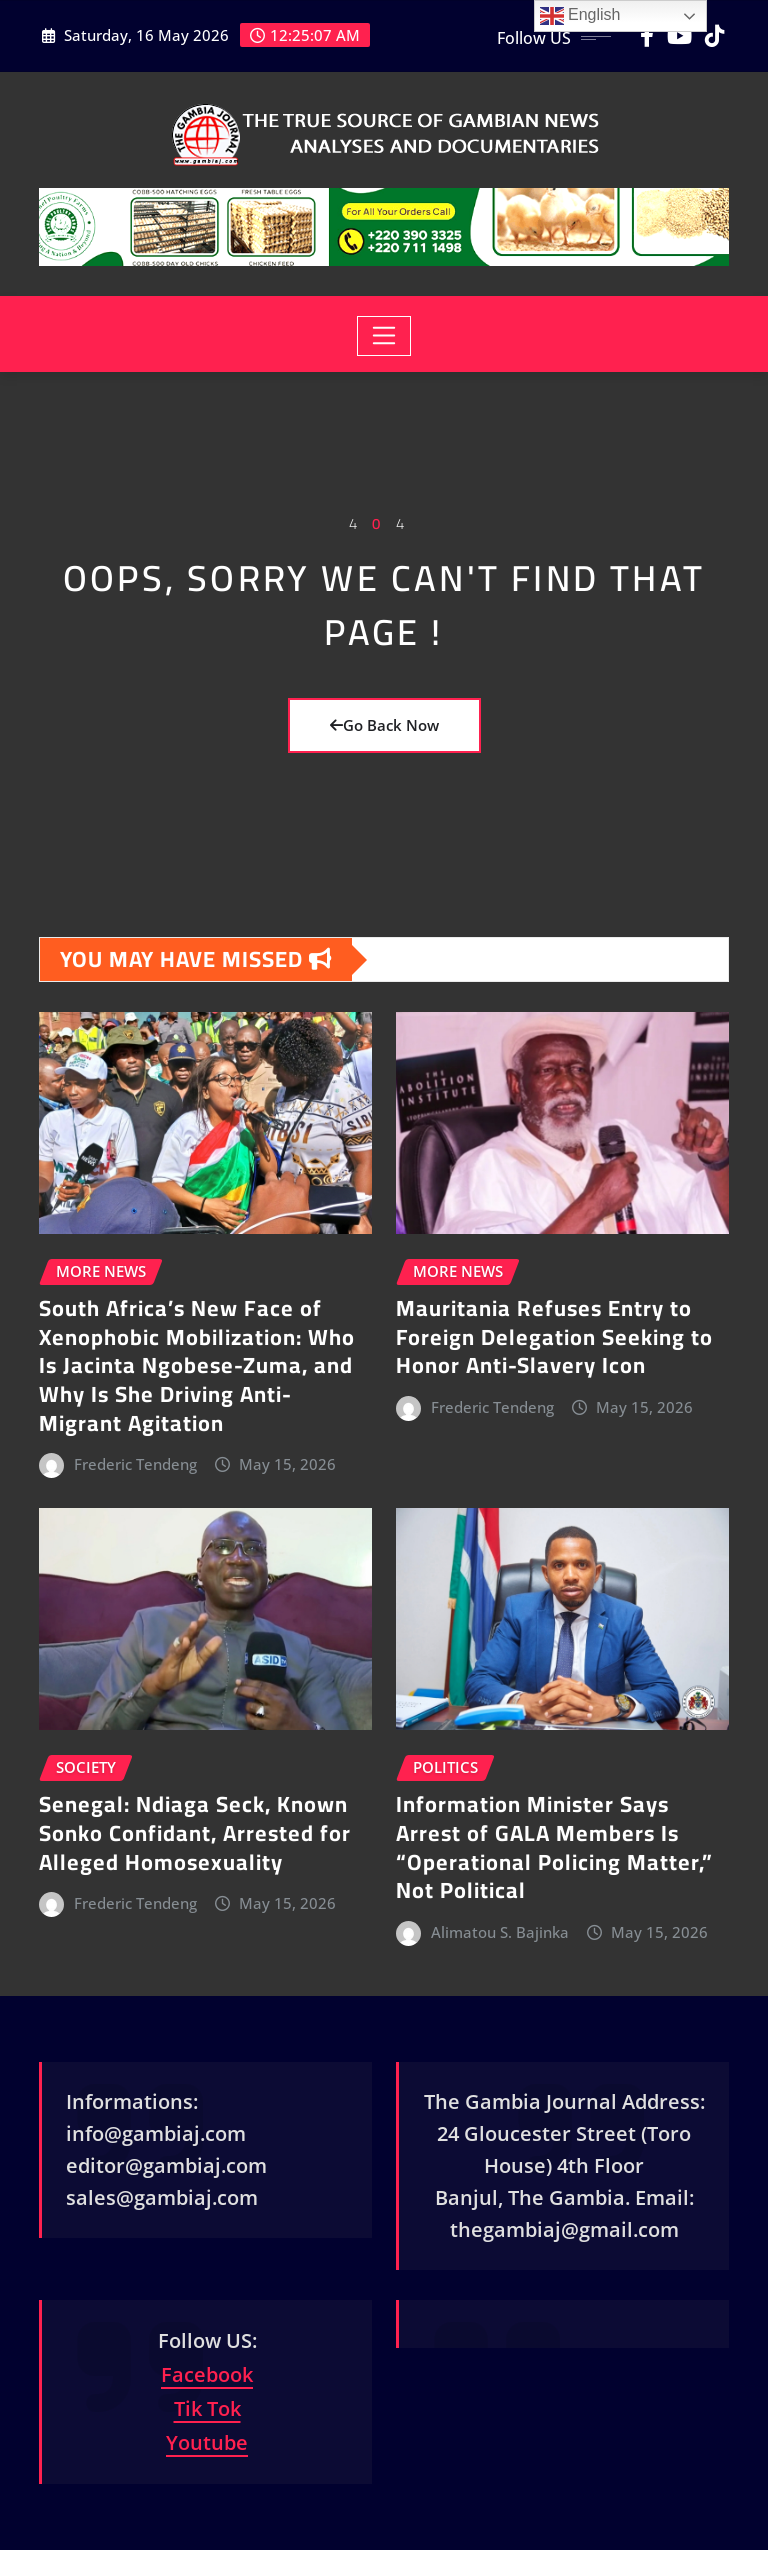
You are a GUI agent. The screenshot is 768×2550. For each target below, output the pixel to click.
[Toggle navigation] (384, 336)
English (580, 16)
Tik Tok (207, 2408)
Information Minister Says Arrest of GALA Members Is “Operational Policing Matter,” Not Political (554, 1847)
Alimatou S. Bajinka (500, 1932)
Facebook (207, 2374)
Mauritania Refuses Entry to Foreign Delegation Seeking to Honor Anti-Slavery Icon (554, 1336)
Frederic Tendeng (135, 1464)
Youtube (207, 2442)
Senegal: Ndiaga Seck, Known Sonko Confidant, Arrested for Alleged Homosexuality (195, 1832)
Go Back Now (384, 725)
